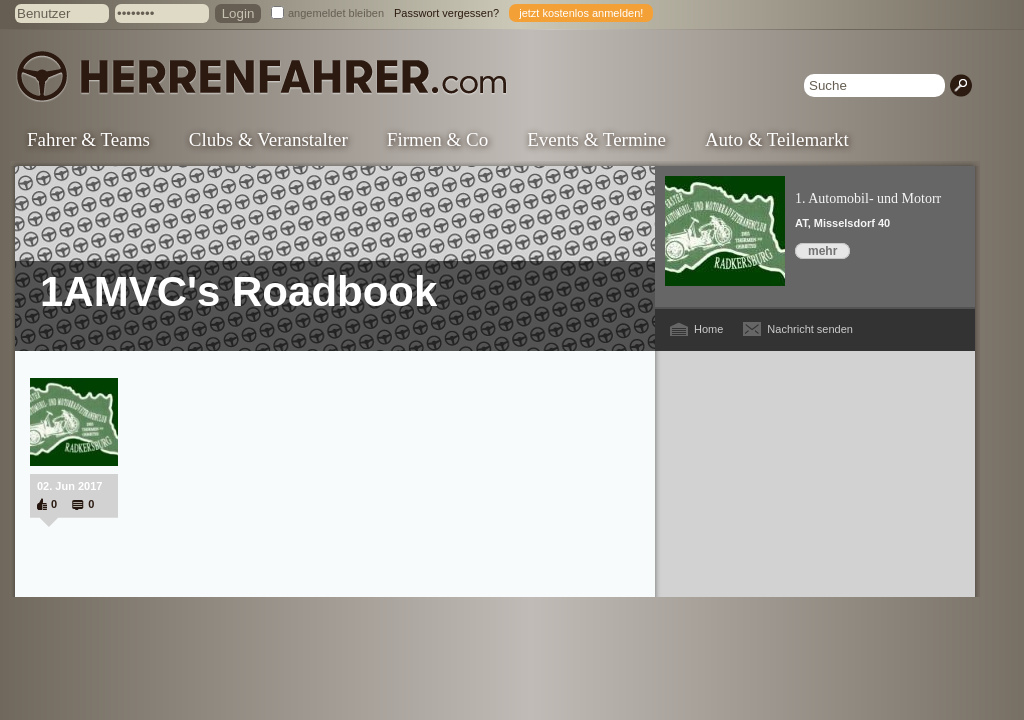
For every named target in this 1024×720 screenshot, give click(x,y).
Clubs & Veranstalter (268, 139)
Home (708, 329)
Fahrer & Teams (88, 139)
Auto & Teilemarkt (777, 139)
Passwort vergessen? (446, 13)
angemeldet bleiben (336, 13)
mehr (822, 251)
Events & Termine (596, 139)
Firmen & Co (437, 139)
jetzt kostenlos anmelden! (581, 13)
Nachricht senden (810, 329)
